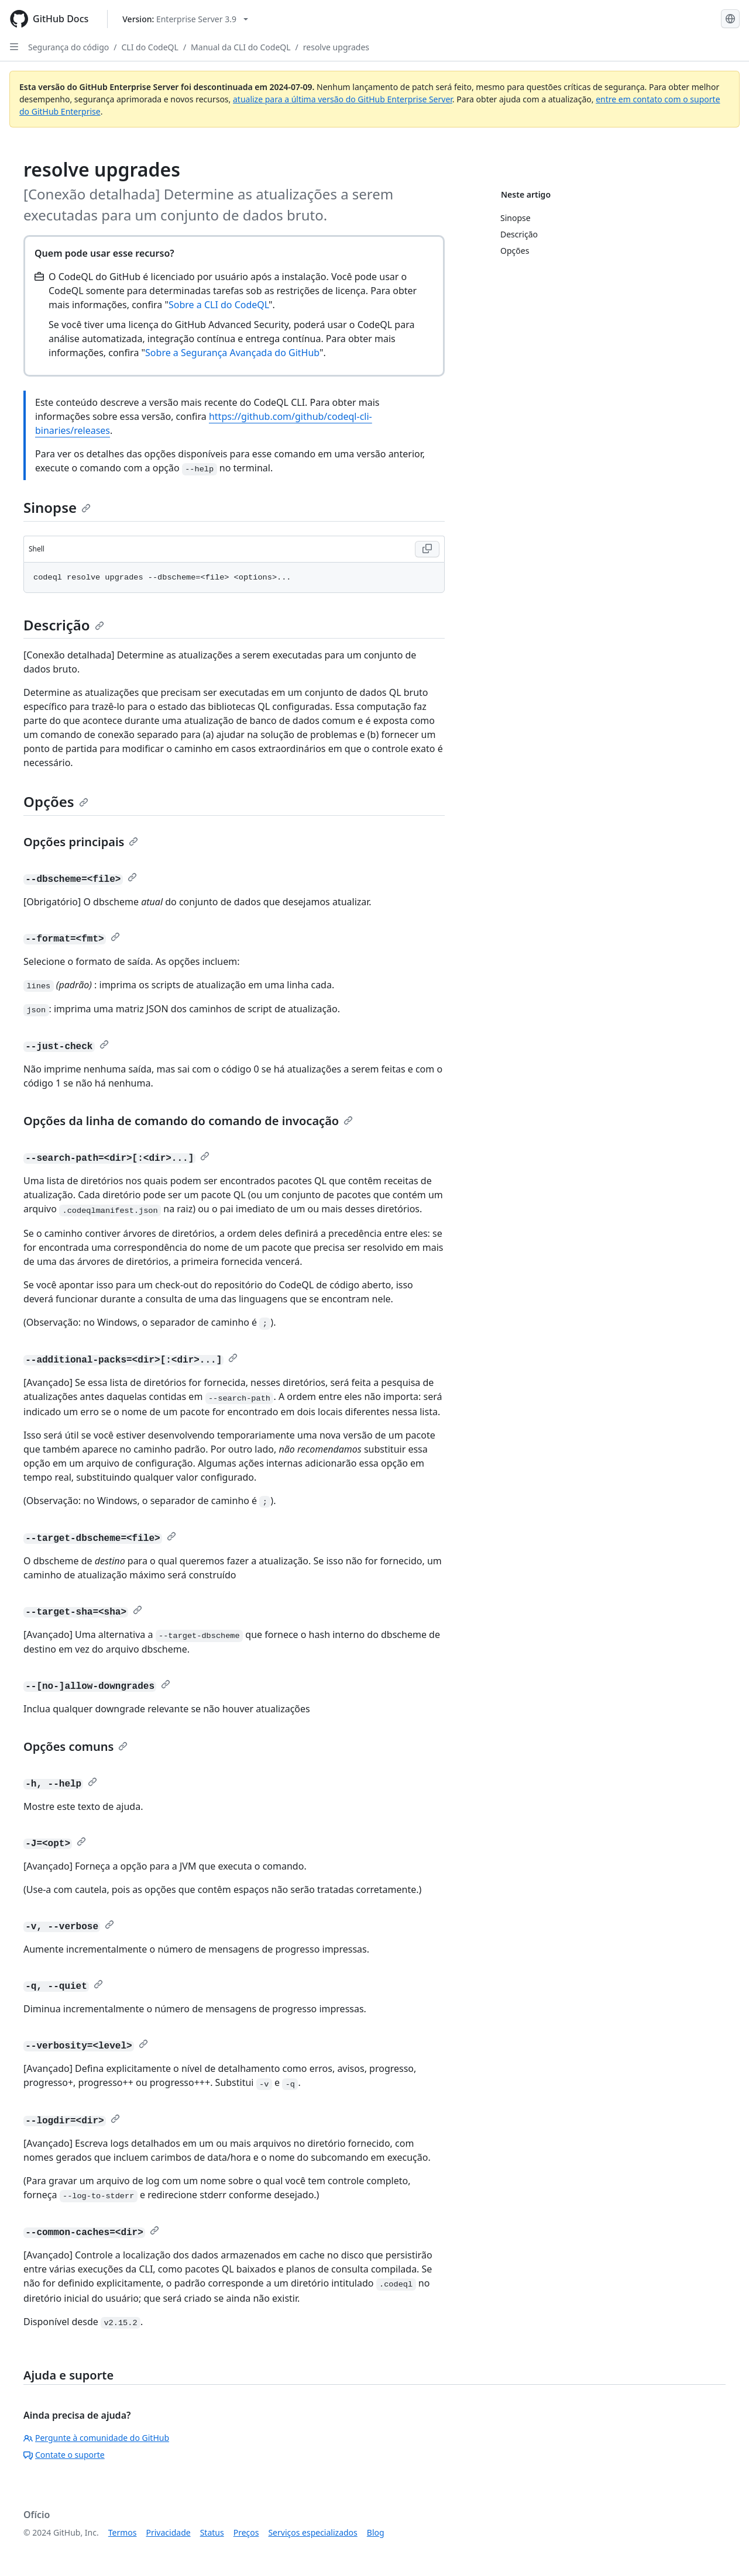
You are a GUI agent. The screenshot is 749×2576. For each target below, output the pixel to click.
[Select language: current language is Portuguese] (730, 18)
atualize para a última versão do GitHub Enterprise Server (342, 99)
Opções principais (80, 842)
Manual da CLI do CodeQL (240, 47)
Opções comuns (75, 1746)
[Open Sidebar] (14, 46)
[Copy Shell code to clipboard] (427, 549)
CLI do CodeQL (150, 47)
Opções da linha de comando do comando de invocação (188, 1121)
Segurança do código (68, 47)
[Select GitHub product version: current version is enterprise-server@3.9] (185, 19)
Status (212, 2532)
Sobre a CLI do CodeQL (219, 304)
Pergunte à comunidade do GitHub (96, 2437)
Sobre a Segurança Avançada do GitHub (232, 352)
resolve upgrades (336, 47)
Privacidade (168, 2532)
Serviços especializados (312, 2532)
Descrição (63, 624)
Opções (55, 801)
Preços (246, 2532)
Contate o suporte (64, 2454)
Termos (122, 2532)
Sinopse (57, 507)
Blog (375, 2532)
